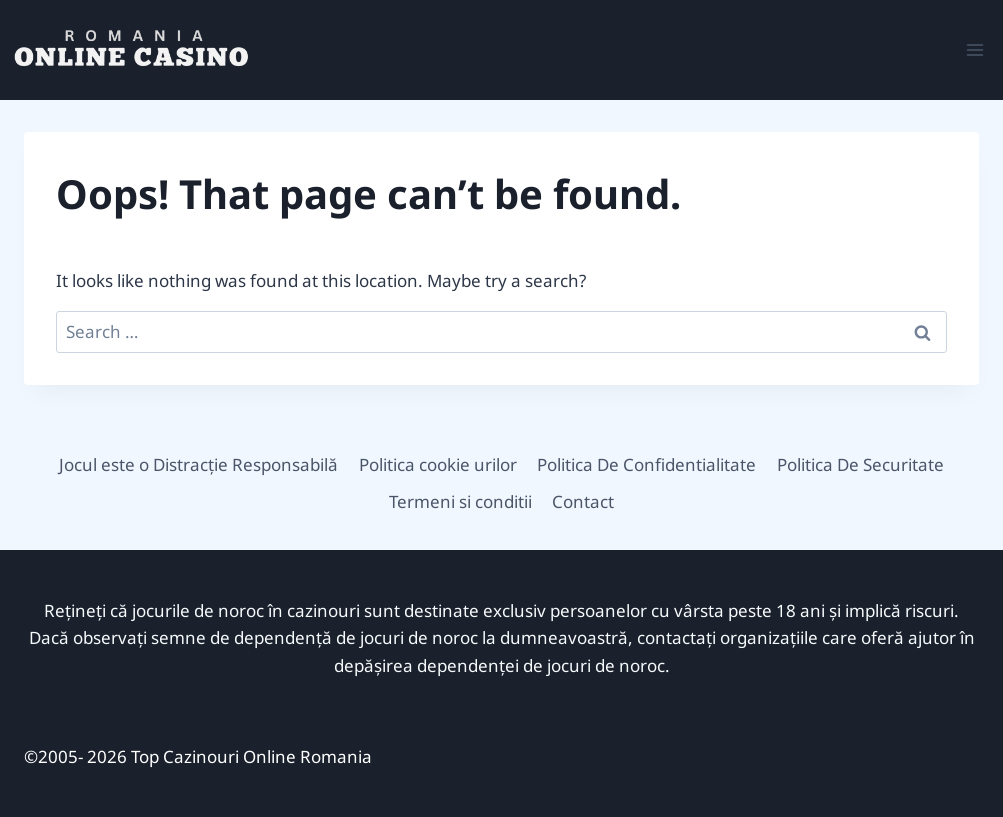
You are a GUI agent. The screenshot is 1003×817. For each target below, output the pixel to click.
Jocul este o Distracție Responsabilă (198, 464)
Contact (583, 501)
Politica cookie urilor (438, 464)
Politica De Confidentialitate (646, 464)
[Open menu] (974, 49)
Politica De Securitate (860, 464)
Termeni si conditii (460, 501)
